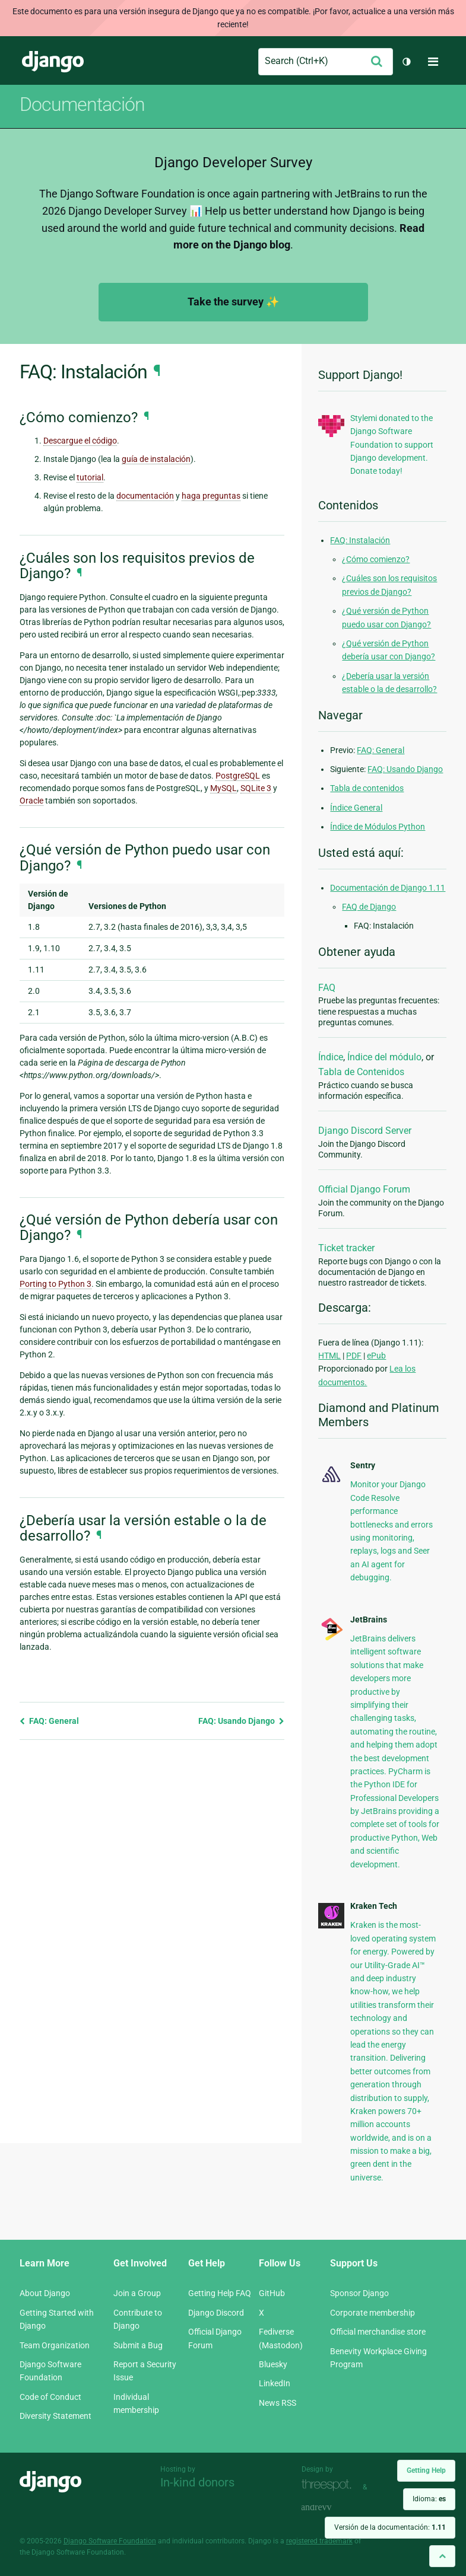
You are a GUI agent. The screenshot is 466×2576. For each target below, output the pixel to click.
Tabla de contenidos (367, 788)
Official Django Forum (364, 1189)
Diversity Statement (55, 2416)
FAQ (326, 987)
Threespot (329, 2485)
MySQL (223, 788)
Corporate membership (372, 2312)
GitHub (272, 2293)
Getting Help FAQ (219, 2293)
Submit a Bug (138, 2345)
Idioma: (429, 2499)
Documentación (82, 104)
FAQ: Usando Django (241, 1721)
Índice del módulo (384, 1057)
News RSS (277, 2403)
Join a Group (137, 2293)
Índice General (356, 807)
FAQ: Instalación (360, 540)
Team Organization (55, 2345)
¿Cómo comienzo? (376, 559)
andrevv (329, 2508)
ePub (376, 1355)
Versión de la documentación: (390, 2527)
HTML (329, 1355)
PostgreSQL (237, 775)
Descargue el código (80, 440)
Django (53, 61)
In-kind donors (197, 2482)
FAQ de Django (369, 906)
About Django (45, 2293)
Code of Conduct (50, 2397)
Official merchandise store (378, 2331)
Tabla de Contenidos (361, 1071)
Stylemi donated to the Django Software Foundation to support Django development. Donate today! (391, 444)
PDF (354, 1355)
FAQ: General (49, 1721)
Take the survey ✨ (233, 301)
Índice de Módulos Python (377, 826)
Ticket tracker (346, 1248)
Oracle (31, 800)
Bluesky (273, 2364)
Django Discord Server (364, 1130)
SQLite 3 (255, 788)
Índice (330, 1057)
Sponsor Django (359, 2293)
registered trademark (319, 2541)
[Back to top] (442, 2556)
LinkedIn (274, 2383)
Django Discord (216, 2312)
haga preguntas (211, 495)
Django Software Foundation (110, 2541)
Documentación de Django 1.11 (387, 887)
